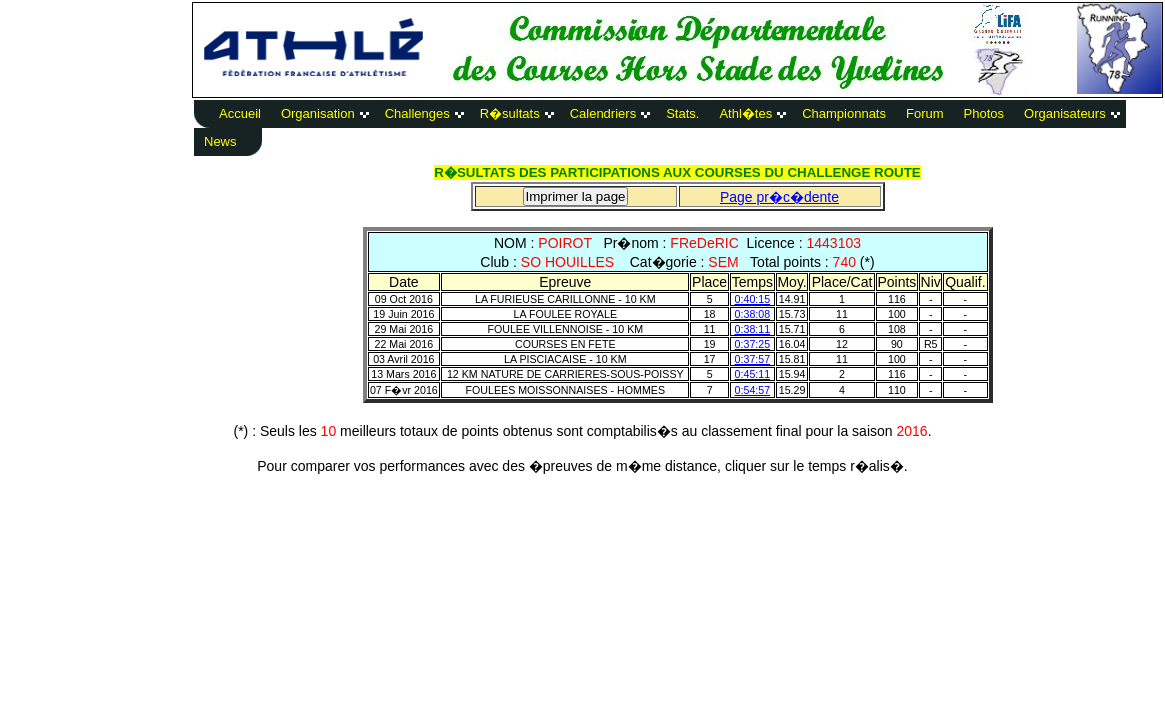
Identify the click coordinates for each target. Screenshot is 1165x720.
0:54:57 (753, 390)
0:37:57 (753, 359)
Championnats (844, 113)
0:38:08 (753, 314)
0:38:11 (753, 329)
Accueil (240, 113)
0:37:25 (753, 344)
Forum (925, 113)
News (220, 141)
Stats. (682, 113)
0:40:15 (753, 299)
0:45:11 (753, 374)
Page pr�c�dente (779, 197)
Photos (984, 113)
